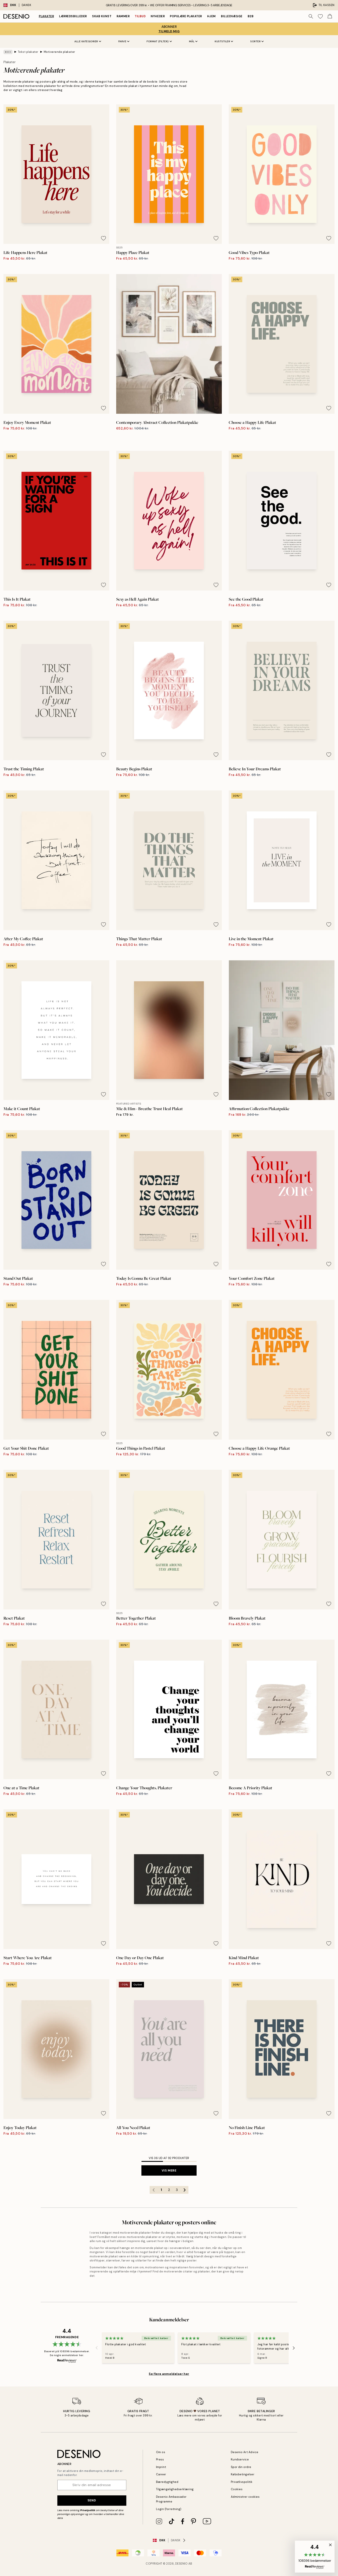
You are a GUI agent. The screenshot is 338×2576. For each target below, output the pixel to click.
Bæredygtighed (167, 2482)
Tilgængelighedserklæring (175, 2489)
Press (160, 2459)
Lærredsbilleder (73, 16)
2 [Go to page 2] (169, 2190)
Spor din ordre (241, 2467)
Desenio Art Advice (244, 2452)
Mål (193, 41)
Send (92, 2500)
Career (161, 2474)
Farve (124, 41)
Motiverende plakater (59, 52)
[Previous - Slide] (96, 2347)
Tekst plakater (28, 52)
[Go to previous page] (153, 2190)
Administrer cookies (245, 2497)
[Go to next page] (184, 2190)
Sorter (257, 41)
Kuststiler (224, 41)
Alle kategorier (87, 41)
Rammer (123, 16)
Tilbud (140, 16)
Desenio (181, 2563)
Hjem (211, 16)
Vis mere (169, 2170)
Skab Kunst (101, 16)
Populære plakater (186, 16)
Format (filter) (159, 41)
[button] (315, 2557)
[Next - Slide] (293, 2347)
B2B (251, 16)
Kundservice (240, 2459)
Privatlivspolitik (242, 2482)
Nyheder (158, 16)
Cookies (237, 2489)
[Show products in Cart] (330, 16)
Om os (160, 2452)
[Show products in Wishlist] (320, 16)
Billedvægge (232, 16)
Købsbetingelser (243, 2474)
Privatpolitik (87, 2510)
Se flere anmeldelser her (169, 2374)
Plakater (46, 16)
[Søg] (311, 16)
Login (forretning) (169, 2509)
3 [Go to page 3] (177, 2190)
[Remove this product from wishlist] (103, 238)
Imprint (161, 2467)
